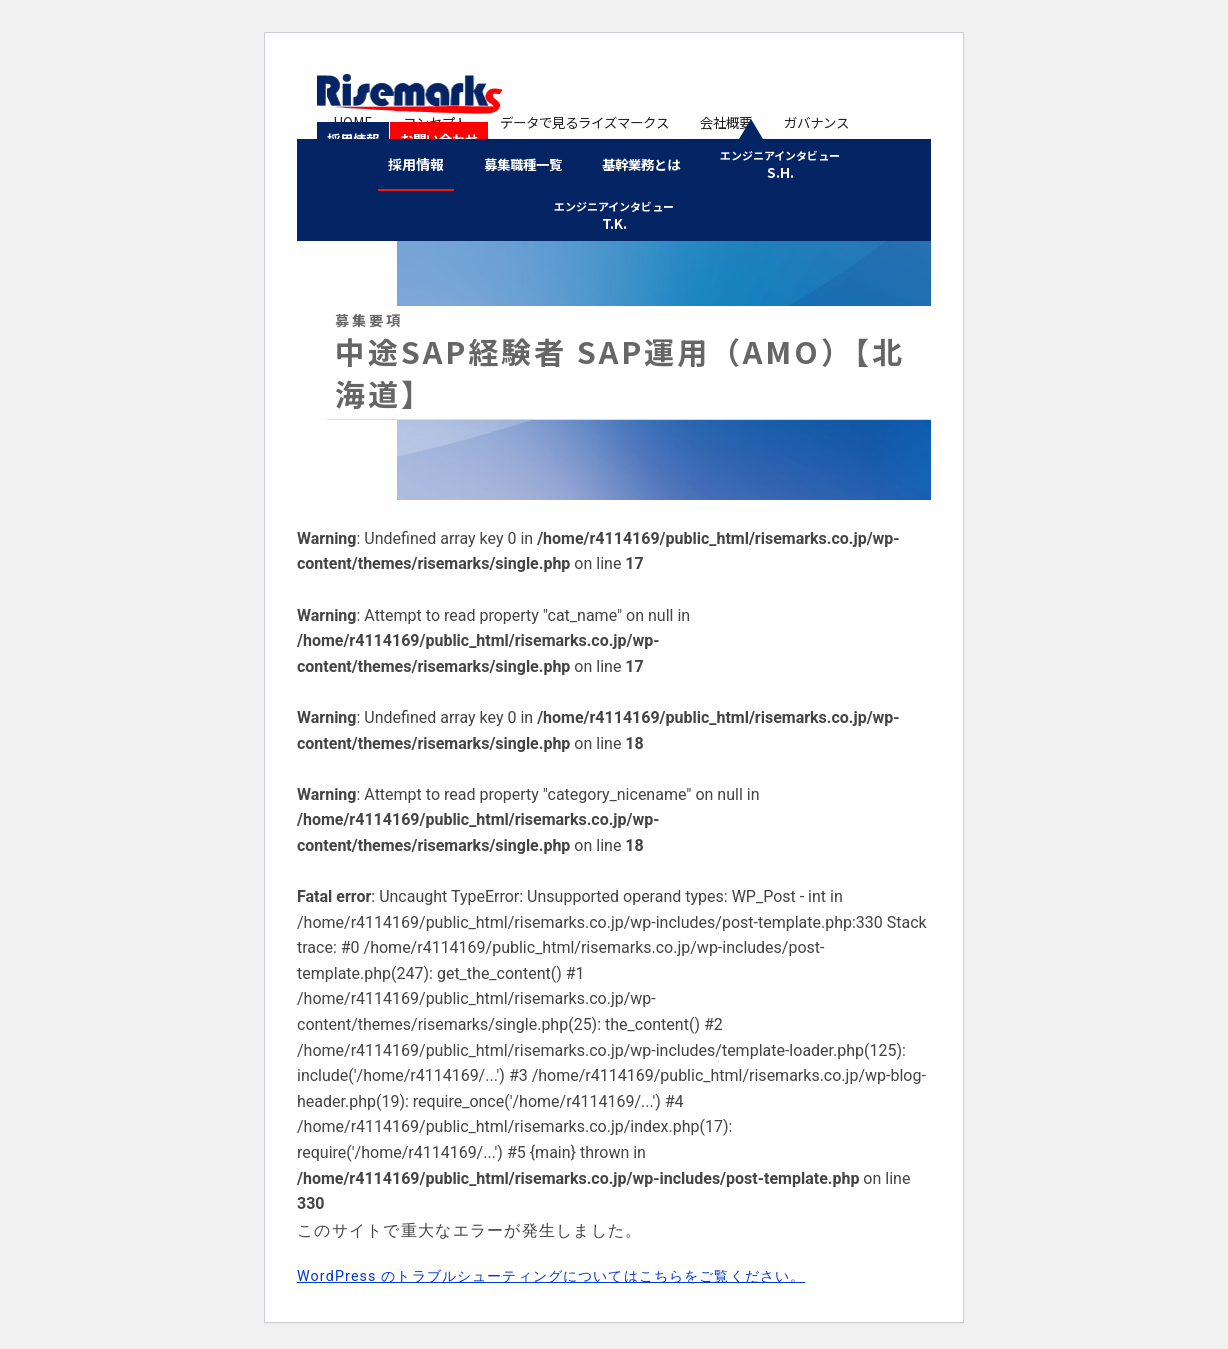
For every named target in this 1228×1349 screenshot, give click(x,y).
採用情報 (873, 121)
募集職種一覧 (520, 163)
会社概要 (707, 121)
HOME (347, 121)
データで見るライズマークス (568, 121)
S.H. (786, 163)
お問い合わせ (370, 135)
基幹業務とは (644, 163)
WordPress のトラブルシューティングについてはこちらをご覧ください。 (586, 1268)
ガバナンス (790, 121)
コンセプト (422, 121)
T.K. (614, 210)
